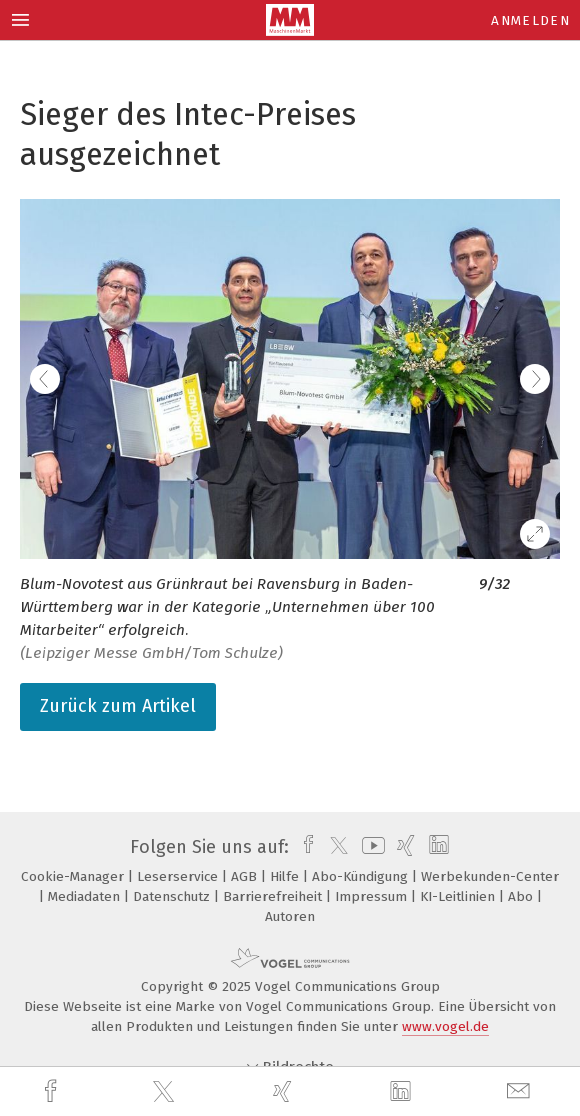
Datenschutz (173, 896)
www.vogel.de (445, 1026)
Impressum (373, 896)
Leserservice (179, 876)
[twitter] (166, 1092)
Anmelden (530, 20)
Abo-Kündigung (362, 876)
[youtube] (370, 847)
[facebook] (53, 1091)
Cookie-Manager (74, 876)
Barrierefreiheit (274, 896)
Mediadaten (86, 896)
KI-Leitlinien (459, 896)
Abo (522, 896)
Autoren (290, 916)
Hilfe (286, 876)
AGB (246, 876)
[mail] (521, 1091)
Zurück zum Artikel (118, 706)
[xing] (285, 1091)
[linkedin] (403, 1092)
